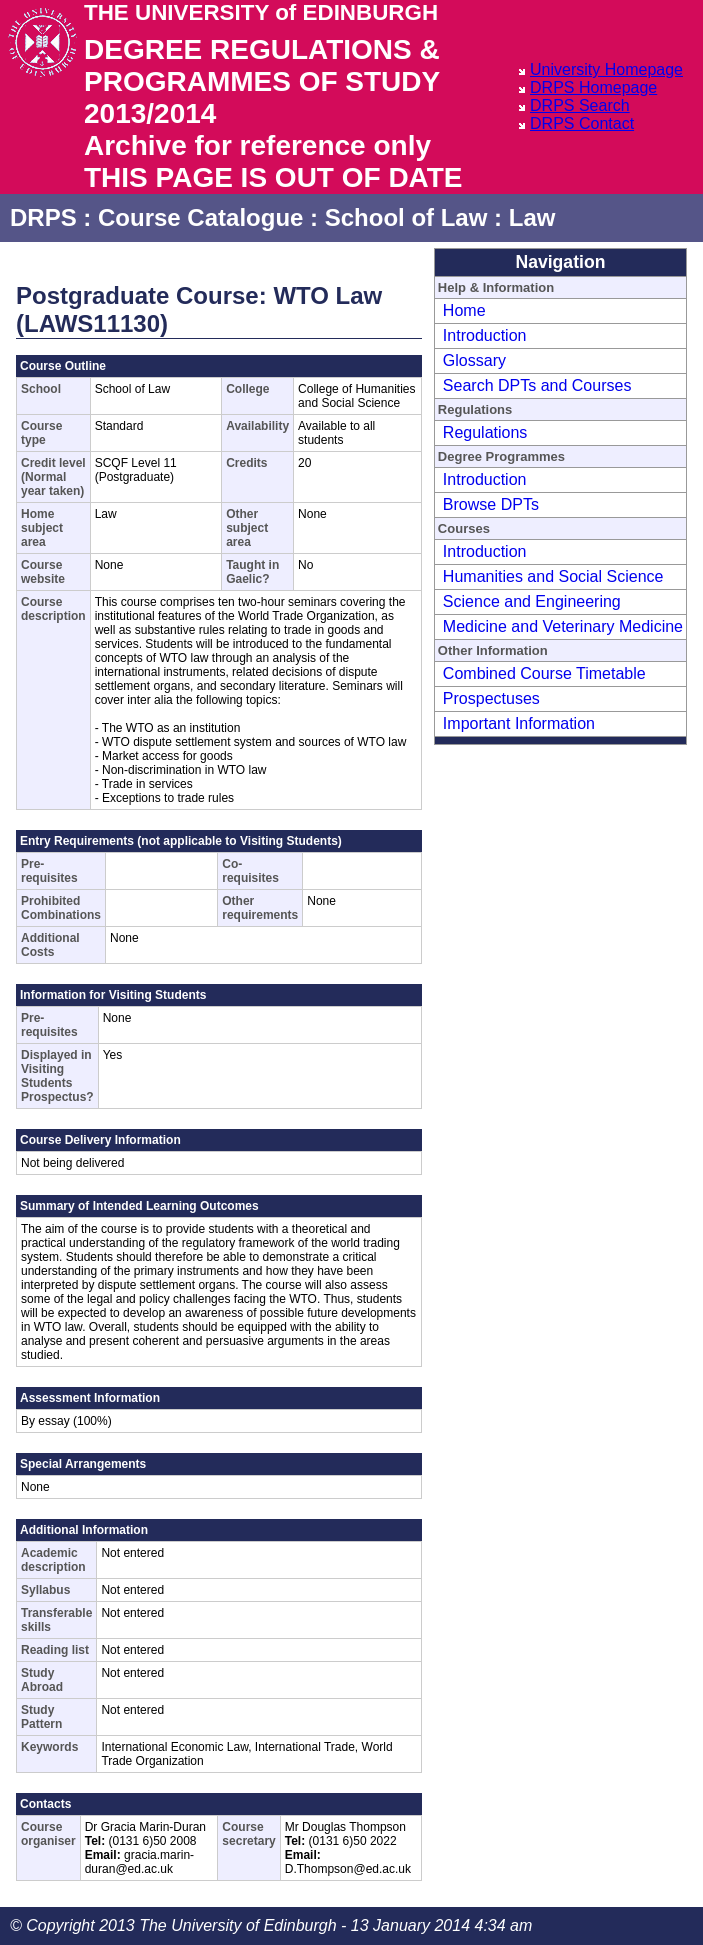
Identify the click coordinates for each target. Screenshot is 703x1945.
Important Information (519, 723)
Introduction (485, 335)
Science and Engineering (532, 601)
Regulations (485, 432)
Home (464, 310)
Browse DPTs (491, 504)
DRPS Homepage (593, 87)
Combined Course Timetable (544, 673)
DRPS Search (580, 105)
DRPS (43, 217)
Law (532, 217)
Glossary (474, 360)
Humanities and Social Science (553, 576)
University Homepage (606, 69)
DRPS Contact (582, 123)
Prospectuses (491, 698)
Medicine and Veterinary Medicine (563, 626)
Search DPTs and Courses (537, 385)
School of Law (406, 217)
